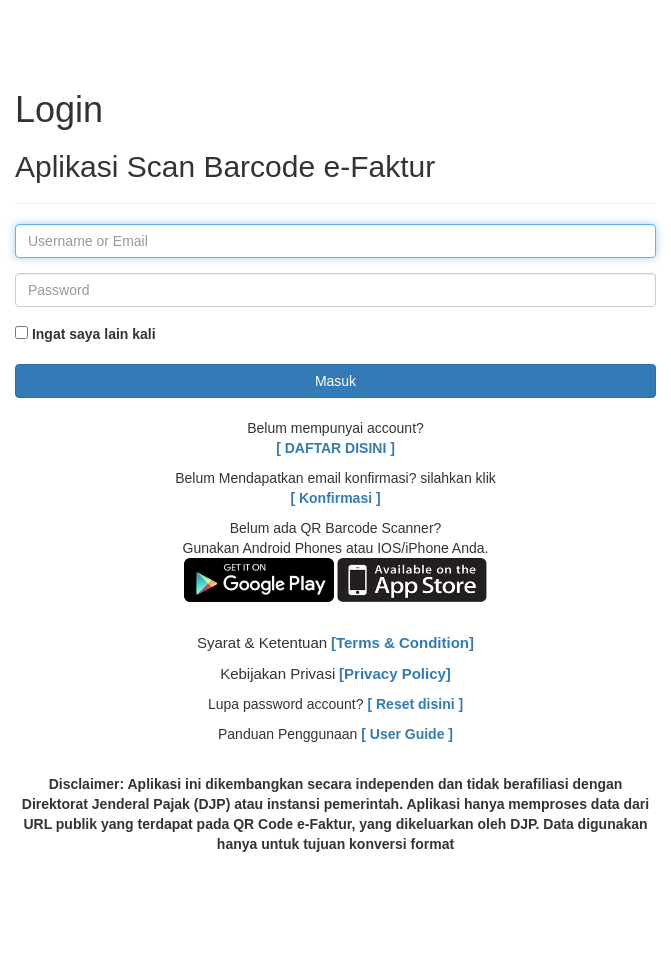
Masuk (335, 381)
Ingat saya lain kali (85, 334)
